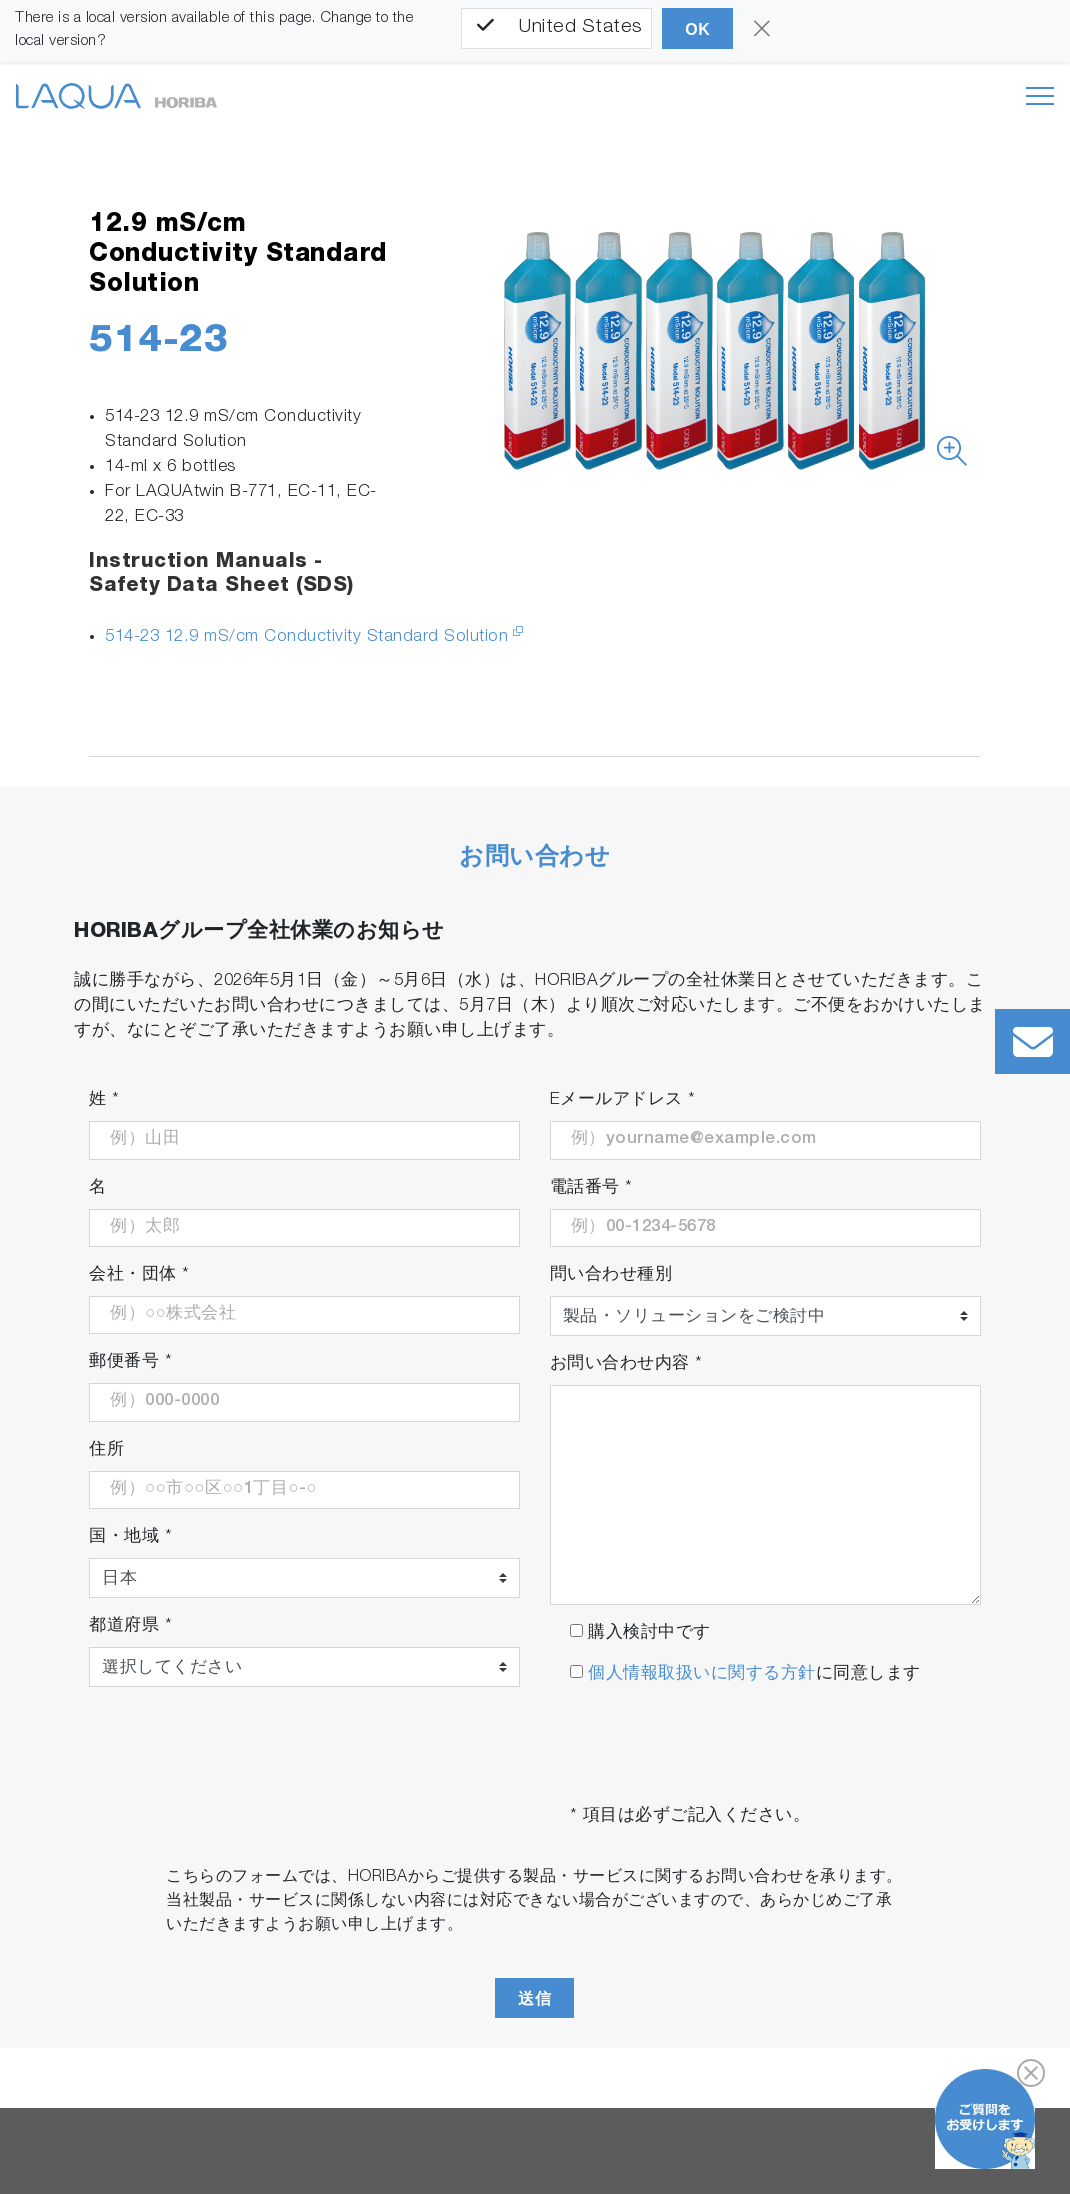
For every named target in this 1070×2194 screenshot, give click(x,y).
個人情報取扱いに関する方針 (699, 1674)
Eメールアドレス (623, 1100)
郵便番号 (130, 1362)
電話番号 (591, 1188)
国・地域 (130, 1537)
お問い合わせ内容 (626, 1364)
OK (697, 29)
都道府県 (130, 1626)
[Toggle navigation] (1040, 96)
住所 (106, 1450)
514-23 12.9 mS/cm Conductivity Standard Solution (306, 637)
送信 (534, 1998)
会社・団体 (139, 1275)
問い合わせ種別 (611, 1275)
